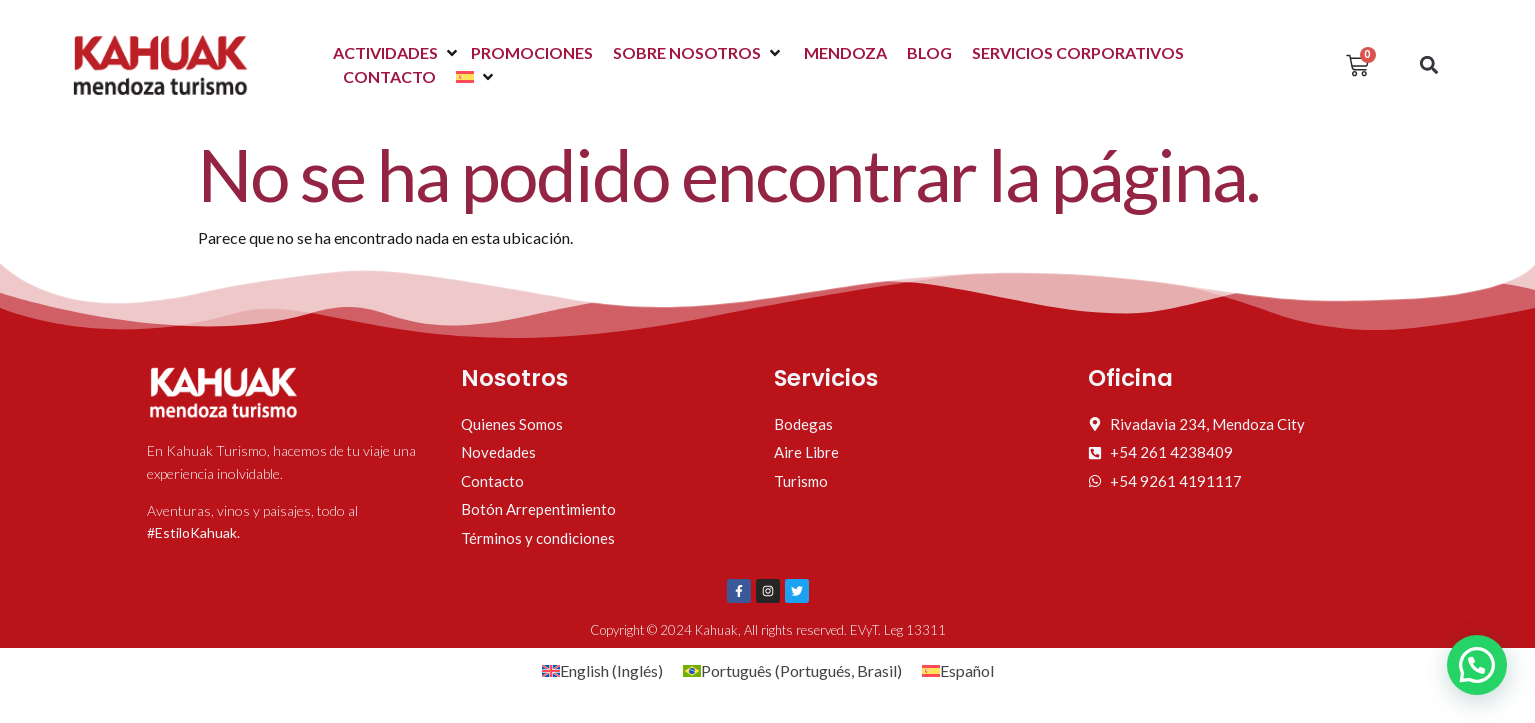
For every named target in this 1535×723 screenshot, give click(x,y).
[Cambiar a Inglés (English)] (602, 670)
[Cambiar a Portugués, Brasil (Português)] (792, 670)
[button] (397, 53)
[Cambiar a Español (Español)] (958, 670)
